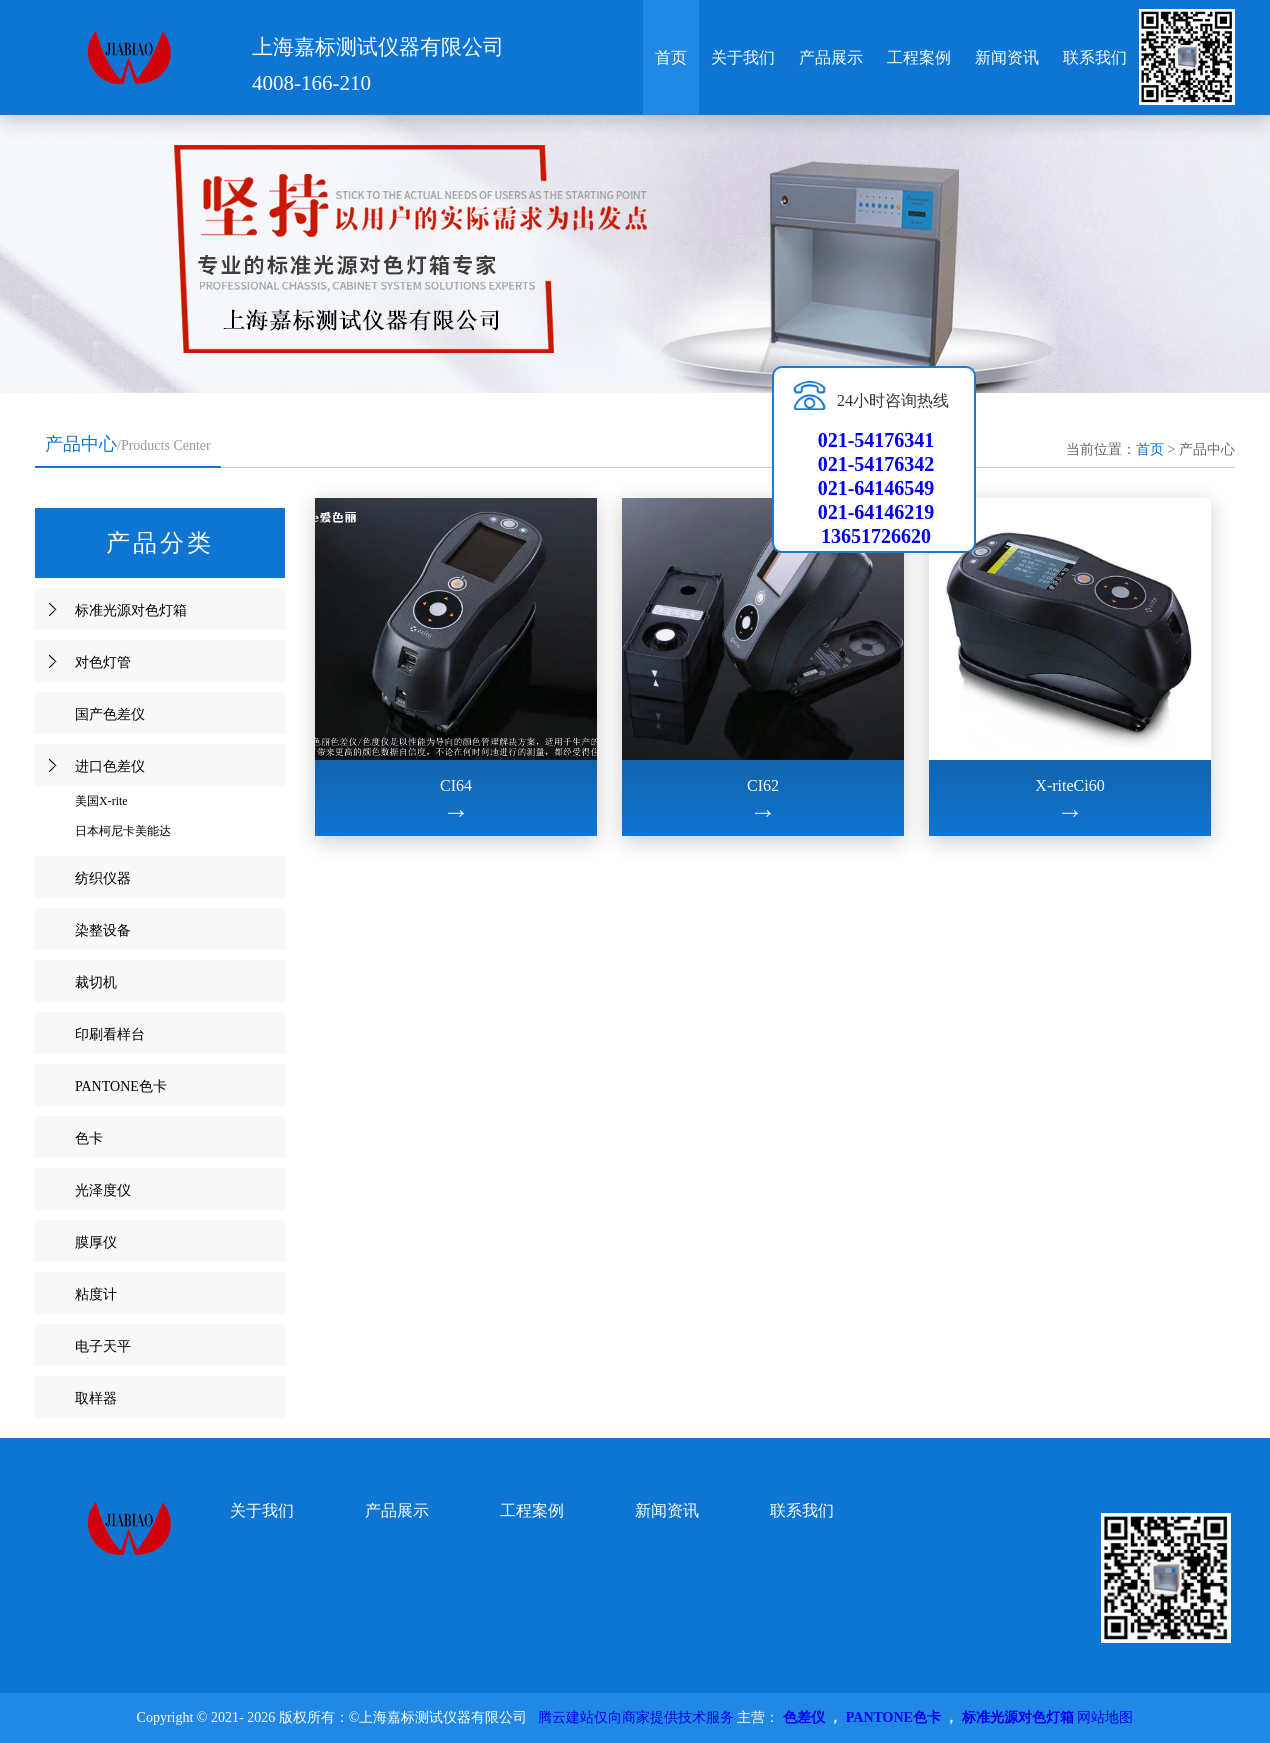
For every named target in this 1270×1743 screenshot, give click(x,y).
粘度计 (96, 1294)
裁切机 (96, 982)
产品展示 (831, 57)
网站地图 (1105, 1717)
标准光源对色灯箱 (131, 610)
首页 (671, 57)
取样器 (96, 1398)
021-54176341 (876, 440)
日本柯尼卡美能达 (123, 831)
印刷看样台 (110, 1034)
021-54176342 (876, 464)
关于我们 (743, 57)
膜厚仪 (96, 1242)
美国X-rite (101, 801)
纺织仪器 (103, 878)
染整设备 (103, 930)
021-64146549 (876, 488)
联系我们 (1095, 57)
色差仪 (804, 1717)
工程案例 (919, 57)
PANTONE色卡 (121, 1086)
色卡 (89, 1138)
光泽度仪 (103, 1190)
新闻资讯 (1007, 57)
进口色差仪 (110, 766)
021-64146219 (876, 512)
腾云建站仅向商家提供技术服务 (636, 1717)
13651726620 (876, 536)
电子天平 (103, 1346)
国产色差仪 (110, 714)
